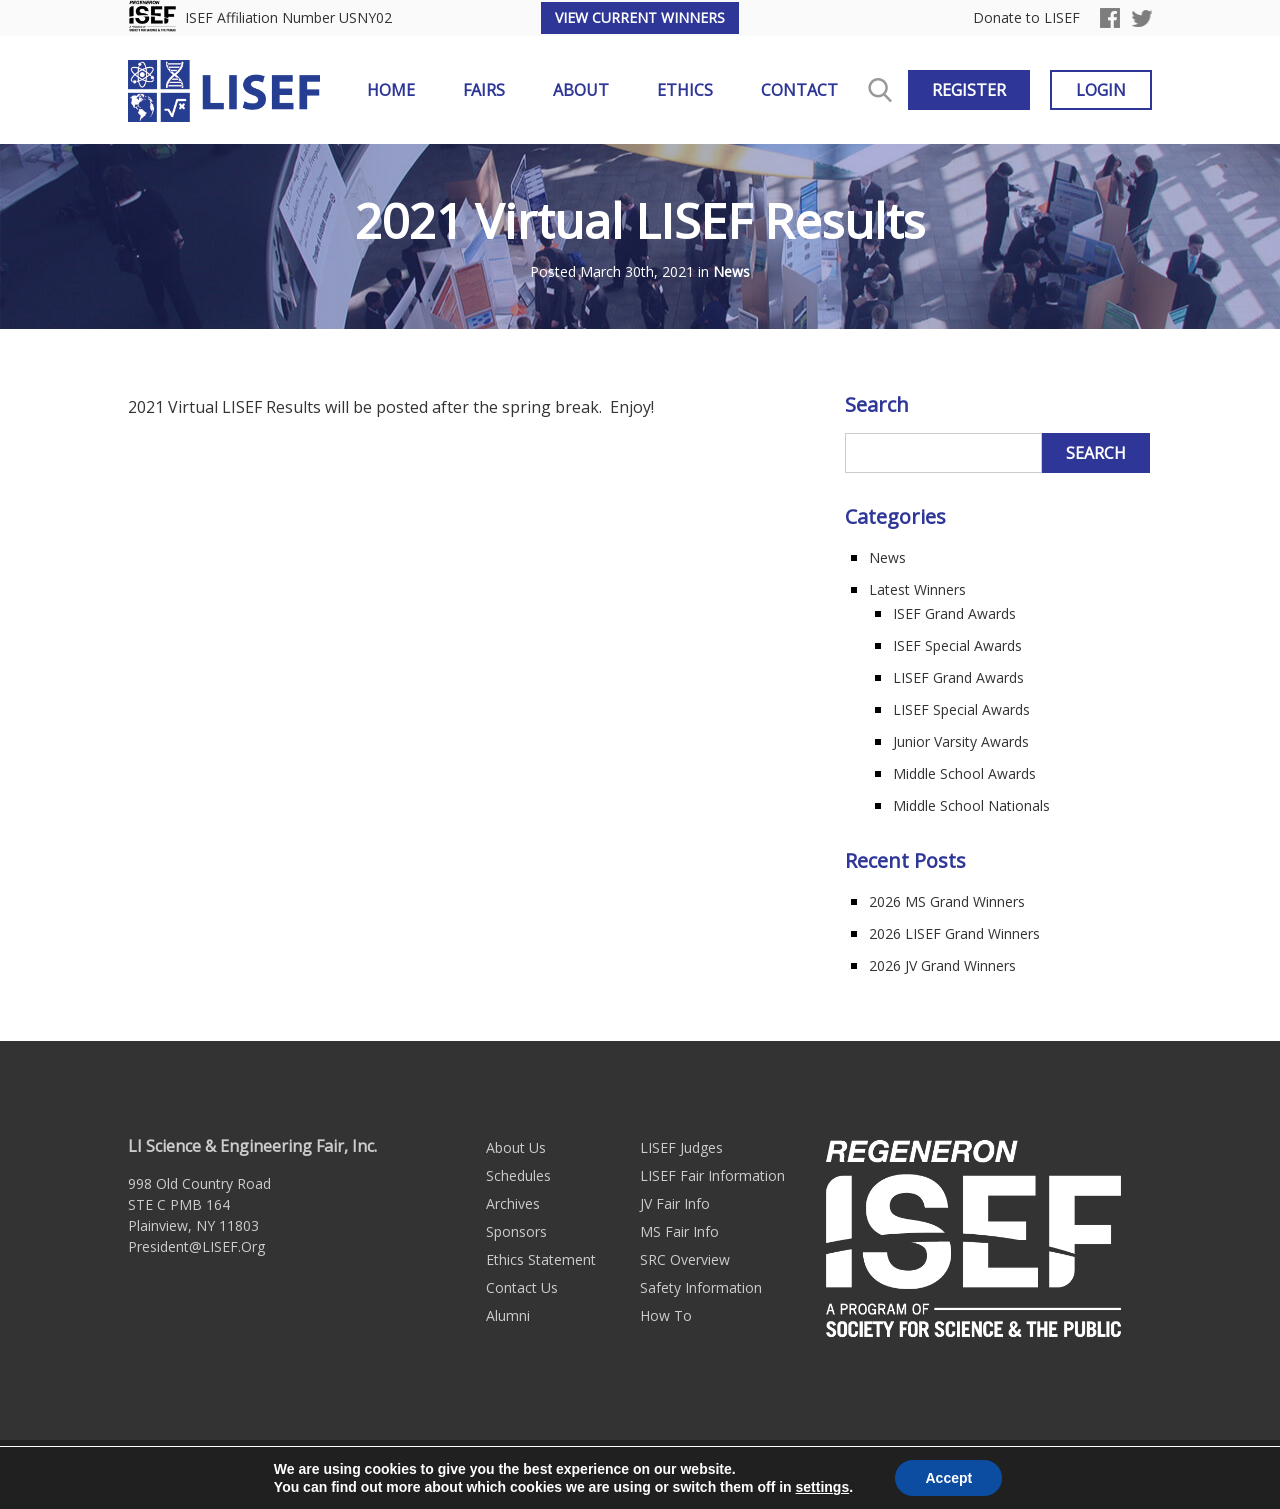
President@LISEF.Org (196, 1246)
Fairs (484, 90)
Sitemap (667, 1474)
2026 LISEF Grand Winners (954, 933)
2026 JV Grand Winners (942, 965)
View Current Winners (640, 17)
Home (391, 90)
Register (969, 90)
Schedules (518, 1175)
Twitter (1142, 18)
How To (666, 1315)
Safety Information (701, 1287)
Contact (799, 90)
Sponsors (516, 1231)
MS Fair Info (679, 1231)
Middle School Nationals (971, 805)
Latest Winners (917, 589)
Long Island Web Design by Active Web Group (858, 1474)
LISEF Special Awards (961, 709)
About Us (516, 1147)
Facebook (1110, 18)
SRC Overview (685, 1259)
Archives (513, 1203)
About (581, 90)
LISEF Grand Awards (958, 677)
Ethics (685, 90)
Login (1101, 90)
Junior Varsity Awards (961, 741)
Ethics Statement (541, 1259)
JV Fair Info (675, 1203)
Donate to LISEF (1026, 18)
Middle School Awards (964, 773)
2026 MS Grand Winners (947, 901)
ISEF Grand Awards (954, 613)
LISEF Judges (681, 1147)
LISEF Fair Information (712, 1175)
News (731, 272)
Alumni (508, 1315)
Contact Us (522, 1287)
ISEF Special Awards (957, 645)
